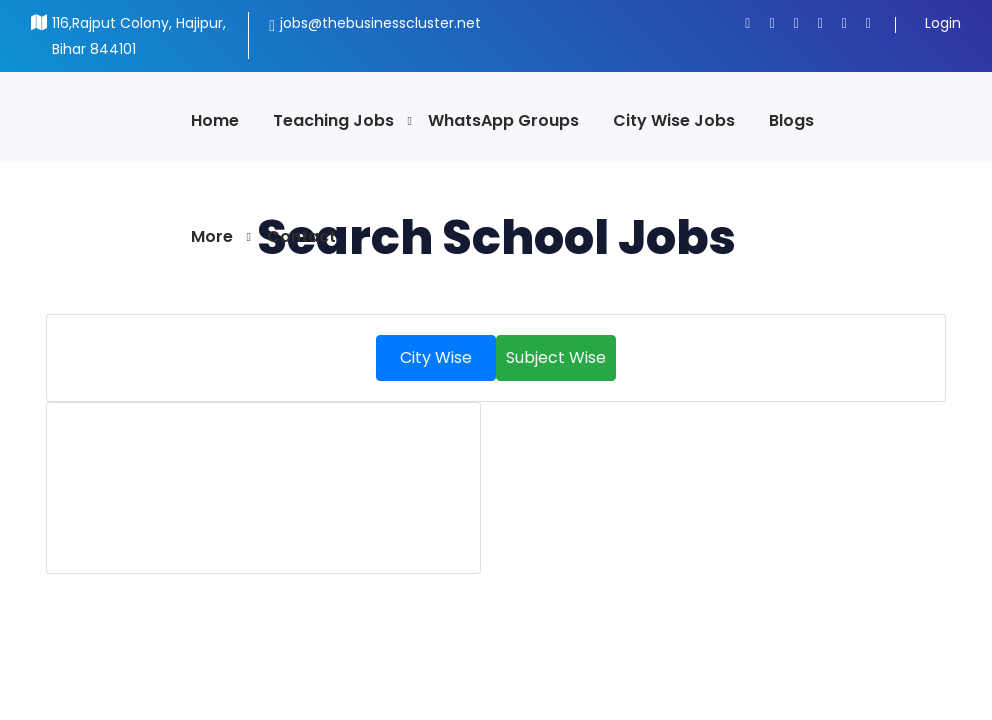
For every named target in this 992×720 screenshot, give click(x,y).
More (212, 236)
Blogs (791, 120)
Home (215, 120)
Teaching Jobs (333, 120)
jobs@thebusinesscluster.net (380, 23)
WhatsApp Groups (503, 120)
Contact (301, 236)
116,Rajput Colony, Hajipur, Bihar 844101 (139, 36)
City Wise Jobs (674, 120)
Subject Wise (556, 357)
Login (943, 23)
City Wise (436, 357)
